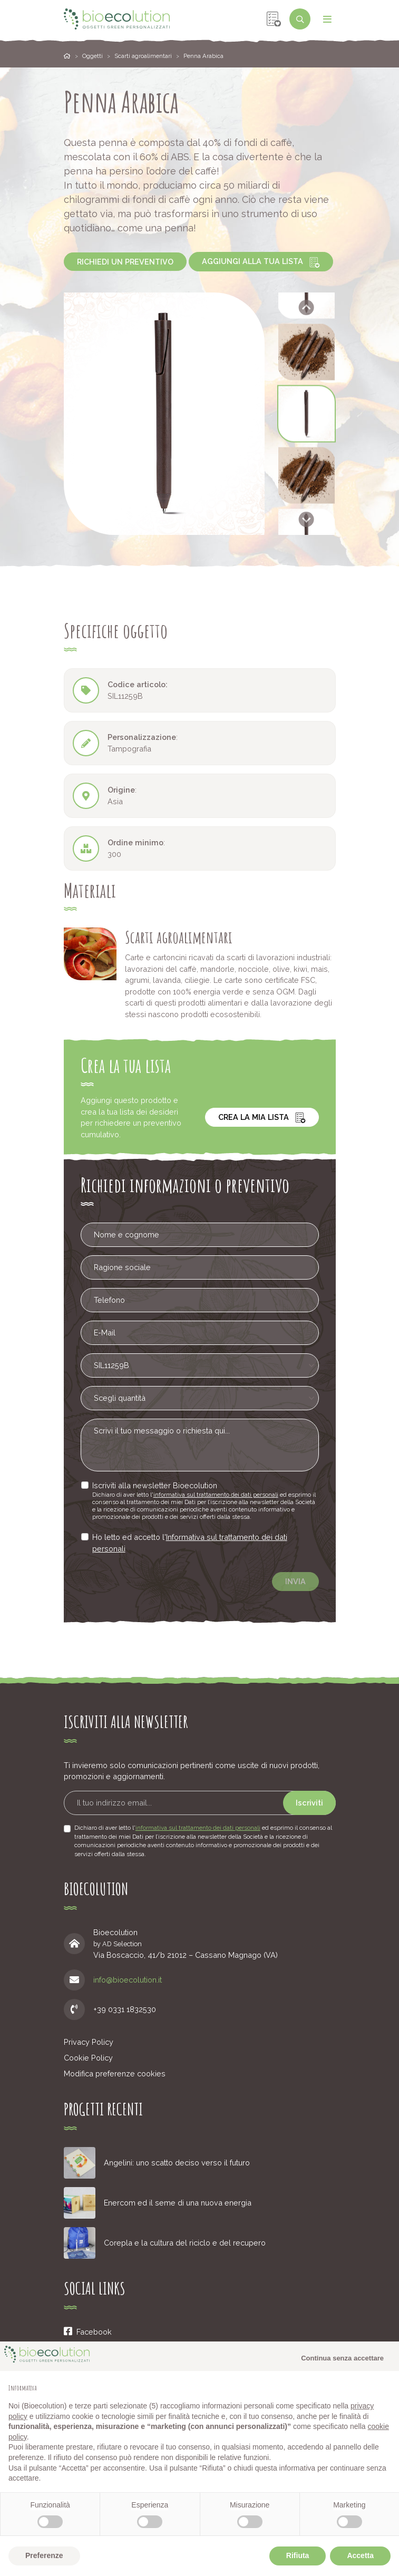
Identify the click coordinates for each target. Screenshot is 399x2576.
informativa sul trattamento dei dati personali (212, 1496)
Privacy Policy (88, 2042)
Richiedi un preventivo (125, 261)
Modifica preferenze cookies (115, 2073)
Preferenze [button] (44, 2555)
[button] (306, 351)
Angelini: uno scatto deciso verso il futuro (177, 2162)
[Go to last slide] (306, 307)
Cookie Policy (88, 2057)
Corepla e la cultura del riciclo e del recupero (185, 2242)
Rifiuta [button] (297, 2555)
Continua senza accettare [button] (342, 2358)
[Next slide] (306, 519)
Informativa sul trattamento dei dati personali (196, 1539)
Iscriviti (309, 1802)
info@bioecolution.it (127, 1979)
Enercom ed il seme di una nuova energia (177, 2202)
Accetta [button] (360, 2555)
